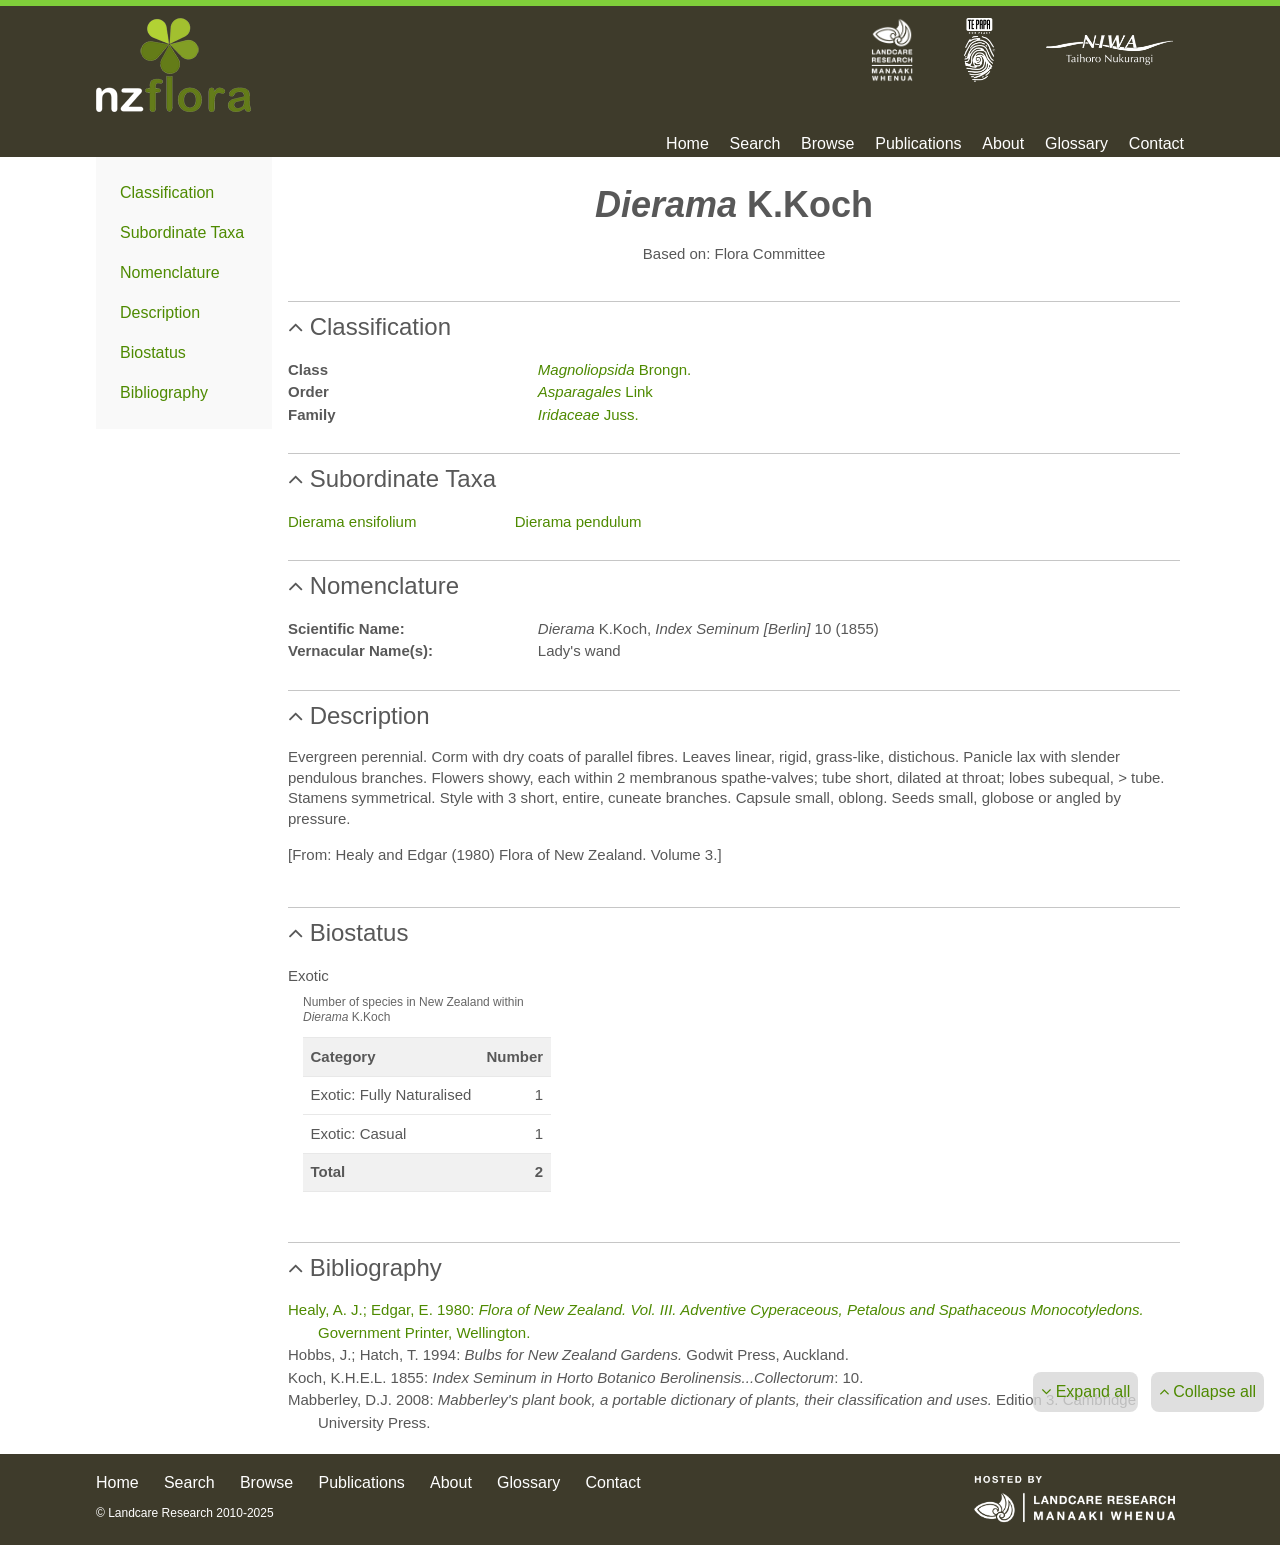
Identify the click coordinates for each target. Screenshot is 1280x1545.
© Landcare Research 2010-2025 (185, 1513)
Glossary (1076, 144)
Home (687, 144)
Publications (918, 144)
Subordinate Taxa (182, 232)
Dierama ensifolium (352, 521)
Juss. (588, 414)
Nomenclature (170, 272)
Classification (167, 192)
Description (160, 312)
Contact (1156, 144)
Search (755, 144)
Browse (827, 144)
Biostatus (153, 352)
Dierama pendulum (578, 521)
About (1003, 144)
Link (595, 391)
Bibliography (164, 392)
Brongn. (614, 369)
